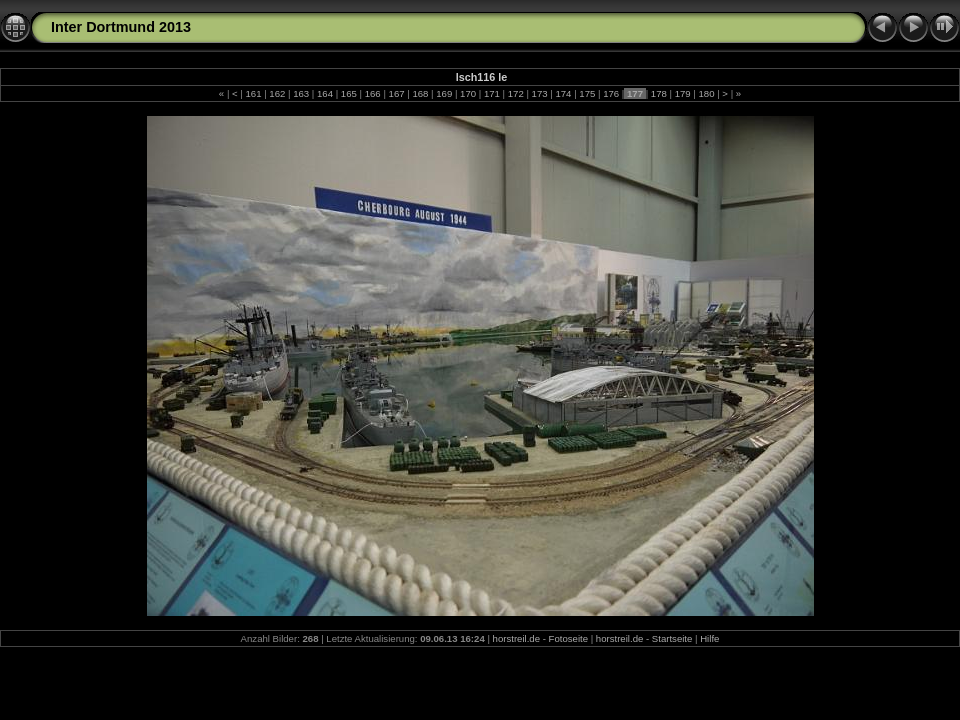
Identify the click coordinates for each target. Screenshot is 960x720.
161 (253, 93)
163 (301, 93)
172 (515, 93)
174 (563, 93)
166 (372, 93)
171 (491, 93)
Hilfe (709, 638)
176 (610, 93)
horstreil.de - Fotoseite (540, 638)
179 (682, 93)
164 (324, 93)
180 (706, 93)
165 (348, 93)
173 (539, 93)
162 (277, 93)
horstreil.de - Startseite (644, 638)
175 (587, 93)
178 (658, 93)
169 (444, 93)
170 (467, 93)
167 (396, 93)
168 (420, 93)
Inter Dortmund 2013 (121, 27)
